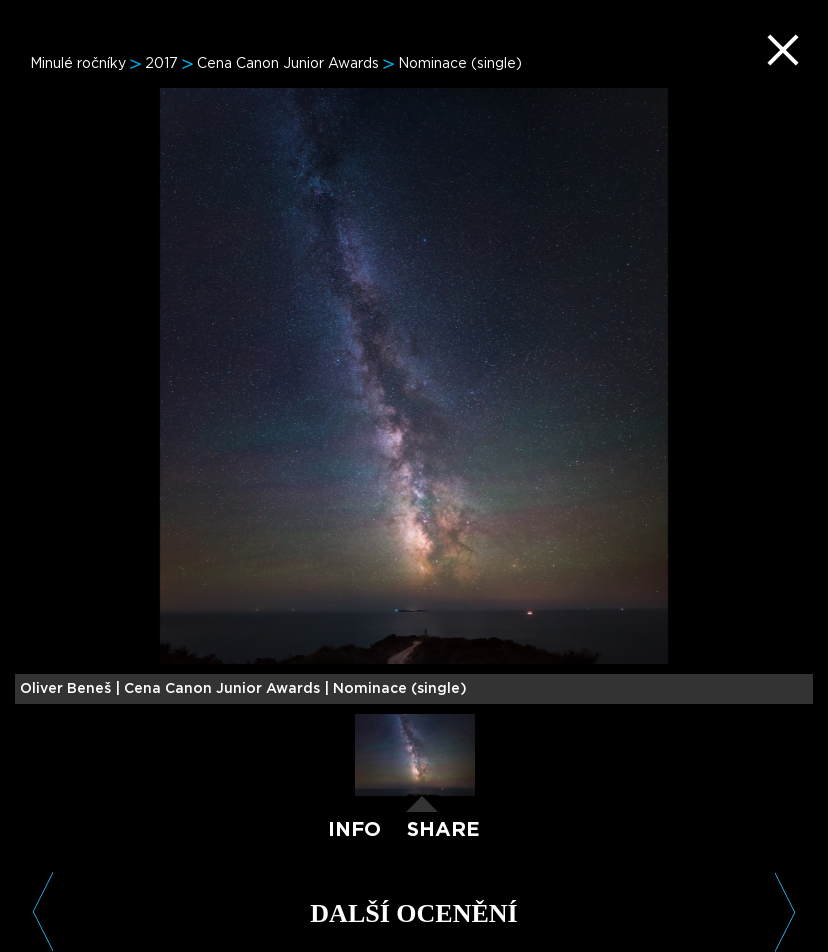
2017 (161, 64)
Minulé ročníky (78, 64)
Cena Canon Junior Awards (288, 64)
